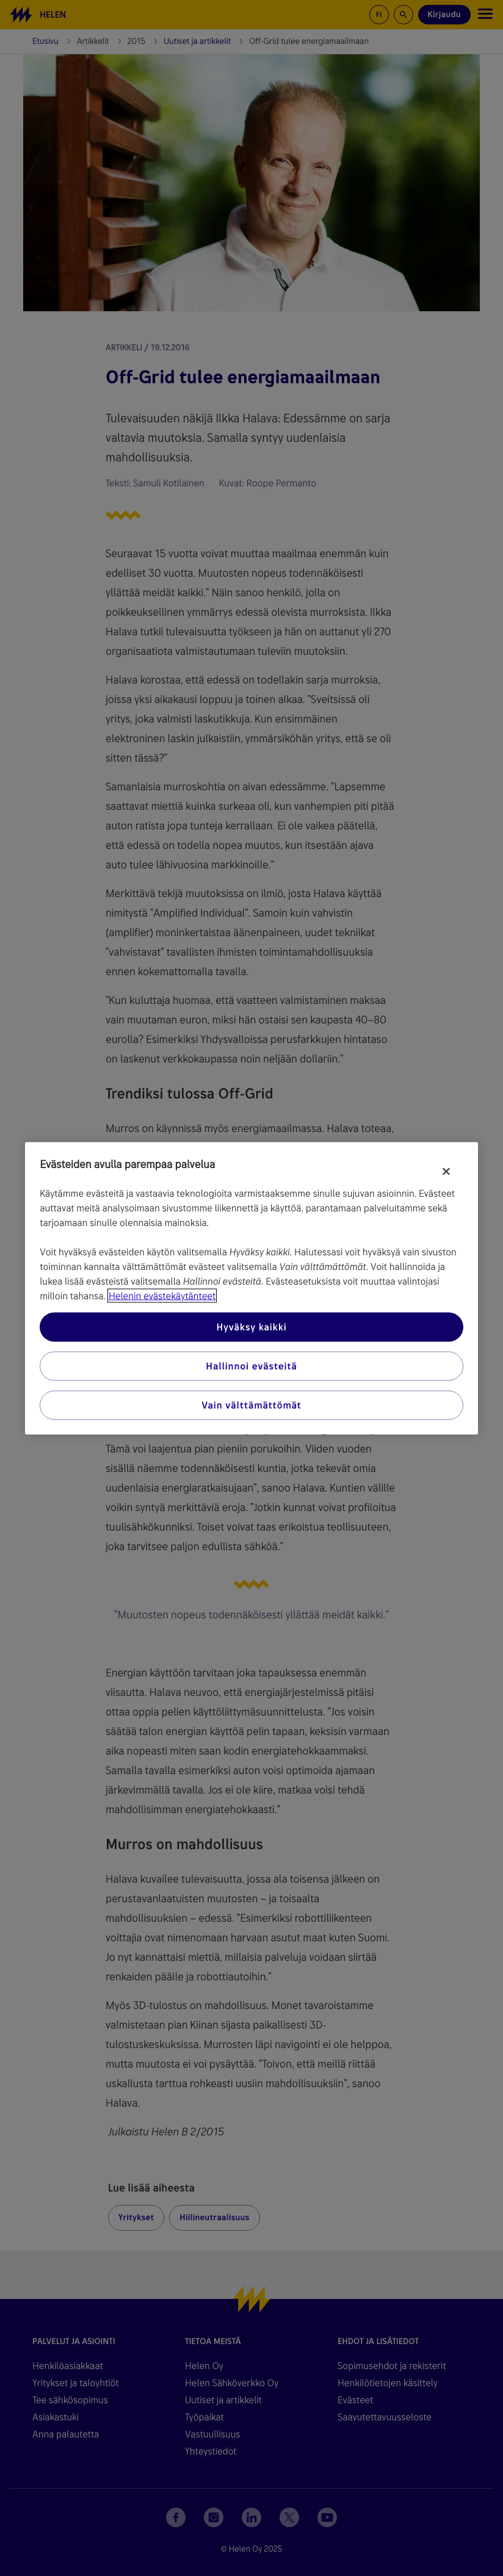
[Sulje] (446, 1171)
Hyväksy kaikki (251, 1326)
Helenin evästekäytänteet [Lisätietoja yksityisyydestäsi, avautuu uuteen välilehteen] (162, 1295)
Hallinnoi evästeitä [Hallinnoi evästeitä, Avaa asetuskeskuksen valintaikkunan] (251, 1365)
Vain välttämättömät (251, 1404)
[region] (251, 1288)
